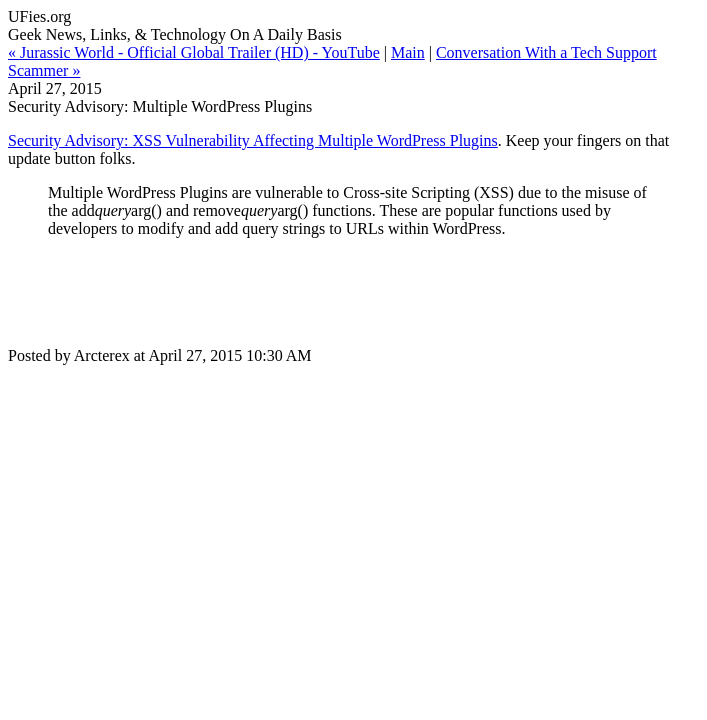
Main (408, 52)
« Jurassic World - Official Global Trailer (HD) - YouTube (194, 52)
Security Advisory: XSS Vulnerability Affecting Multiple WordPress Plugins (253, 140)
